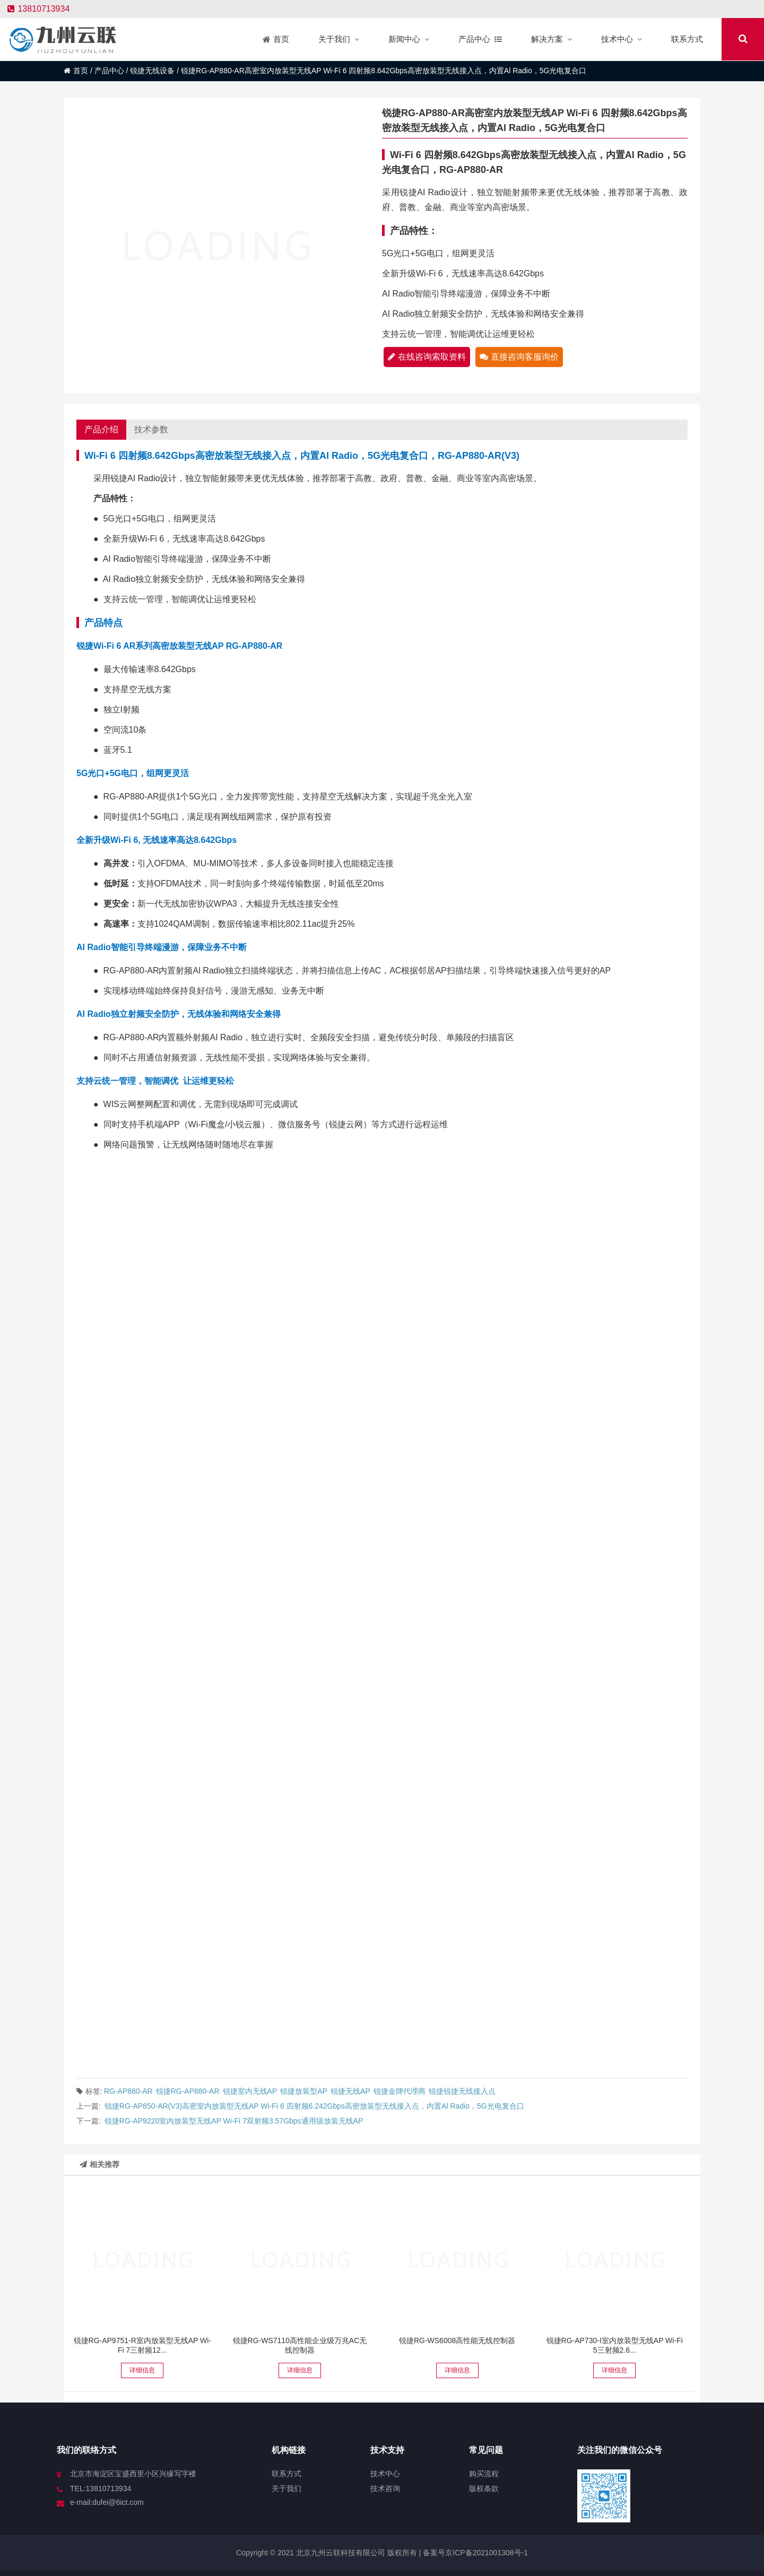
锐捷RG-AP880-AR (188, 2091)
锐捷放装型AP (303, 2091)
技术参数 (151, 429)
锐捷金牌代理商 (400, 2091)
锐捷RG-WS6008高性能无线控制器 (457, 2340)
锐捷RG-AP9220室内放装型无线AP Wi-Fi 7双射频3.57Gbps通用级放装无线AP (234, 2121)
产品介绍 (101, 429)
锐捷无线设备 (152, 70)
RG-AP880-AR (128, 2091)
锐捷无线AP (350, 2091)
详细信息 (142, 2370)
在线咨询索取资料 (427, 356)
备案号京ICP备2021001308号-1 (474, 2552)
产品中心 (109, 70)
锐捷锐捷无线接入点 (462, 2091)
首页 (76, 70)
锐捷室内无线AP (250, 2091)
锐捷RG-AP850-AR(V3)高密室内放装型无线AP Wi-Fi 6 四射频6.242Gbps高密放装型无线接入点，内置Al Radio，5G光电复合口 (314, 2106)
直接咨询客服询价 (519, 356)
